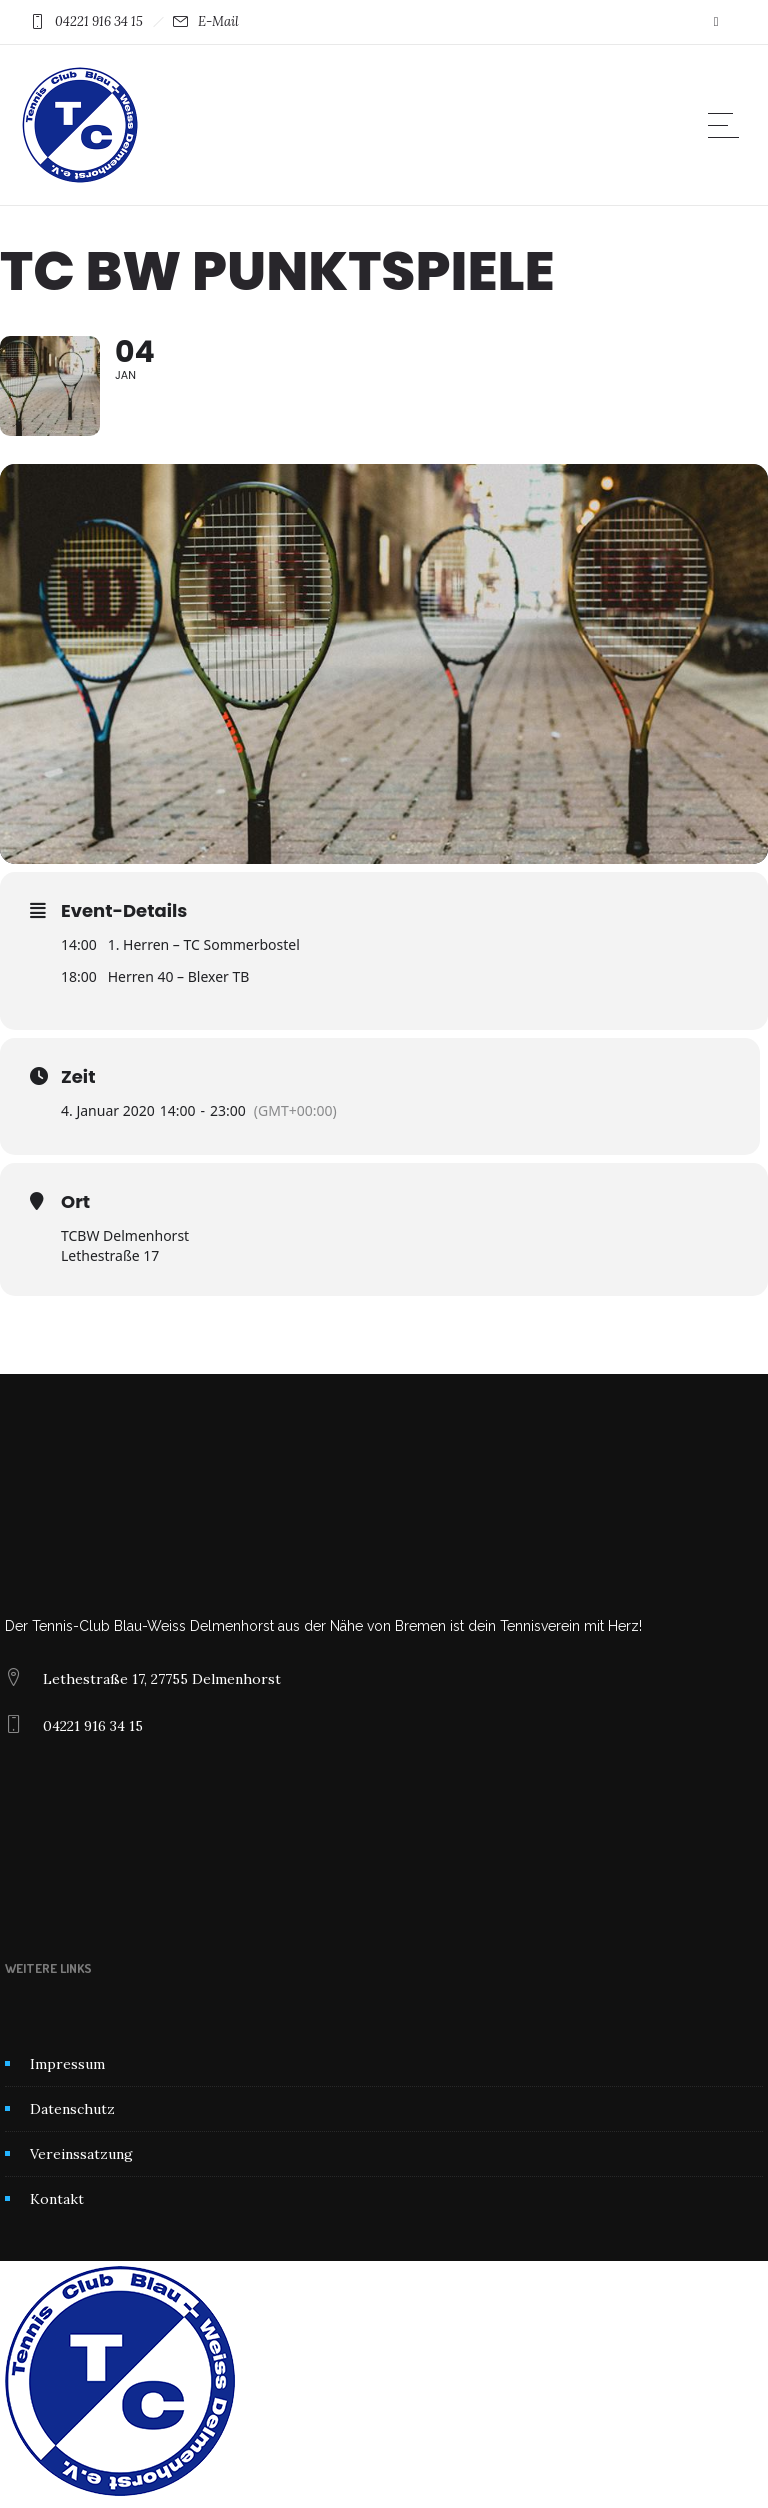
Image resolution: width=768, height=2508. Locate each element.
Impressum (67, 2064)
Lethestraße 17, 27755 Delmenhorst (162, 1679)
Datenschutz (72, 2109)
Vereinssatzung (81, 2154)
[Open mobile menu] (728, 125)
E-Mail (218, 21)
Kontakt (57, 2199)
